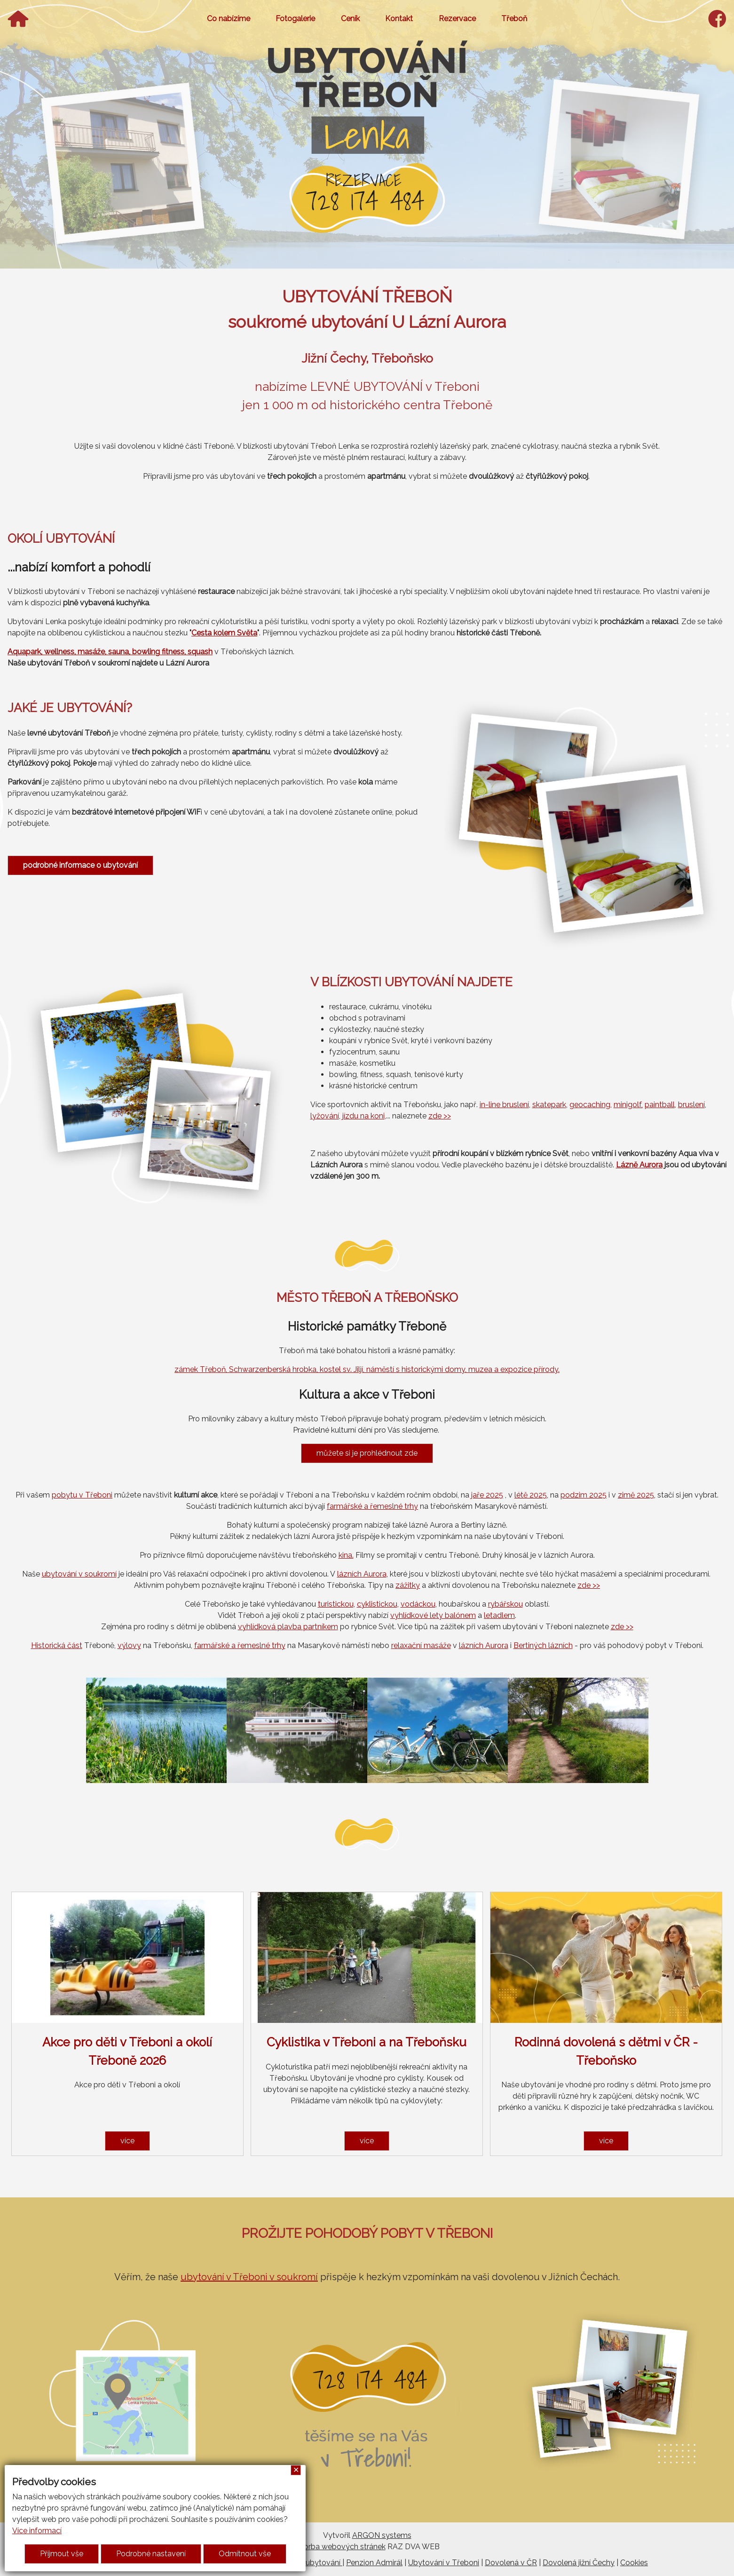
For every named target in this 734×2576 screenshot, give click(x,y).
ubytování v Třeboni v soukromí (249, 2277)
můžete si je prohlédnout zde (367, 1453)
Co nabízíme (228, 18)
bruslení (691, 1104)
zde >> (439, 1115)
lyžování (324, 1115)
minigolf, (628, 1104)
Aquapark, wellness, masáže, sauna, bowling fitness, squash (110, 651)
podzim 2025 (583, 1494)
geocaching (589, 1104)
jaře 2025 (487, 1494)
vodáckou (418, 1604)
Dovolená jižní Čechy (579, 2562)
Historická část (56, 1645)
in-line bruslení (504, 1104)
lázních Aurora (362, 1573)
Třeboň (514, 18)
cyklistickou (377, 1604)
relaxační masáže (421, 1645)
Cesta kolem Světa (224, 632)
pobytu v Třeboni (82, 1494)
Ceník (350, 18)
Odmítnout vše (245, 2553)
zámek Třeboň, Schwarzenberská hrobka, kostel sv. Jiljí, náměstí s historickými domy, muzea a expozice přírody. (367, 1369)
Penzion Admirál (374, 2562)
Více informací (37, 2530)
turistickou (336, 1604)
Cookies (634, 2562)
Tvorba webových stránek (340, 2546)
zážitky (407, 1585)
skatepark (549, 1104)
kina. (346, 1555)
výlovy (129, 1645)
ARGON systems (381, 2535)
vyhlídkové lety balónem (433, 1615)
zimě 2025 (636, 1494)
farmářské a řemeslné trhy (372, 1506)
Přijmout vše (61, 2553)
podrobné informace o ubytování (80, 865)
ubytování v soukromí (79, 1573)
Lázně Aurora (639, 1164)
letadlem (499, 1615)
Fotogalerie (295, 18)
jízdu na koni (363, 1115)
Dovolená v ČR (511, 2562)
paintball (660, 1104)
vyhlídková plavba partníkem (288, 1626)
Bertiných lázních (543, 1645)
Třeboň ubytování (310, 2562)
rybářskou (505, 1604)
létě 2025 (530, 1494)
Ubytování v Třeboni (443, 2562)
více (127, 2140)
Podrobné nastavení (151, 2553)
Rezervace (457, 18)
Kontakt (399, 18)
